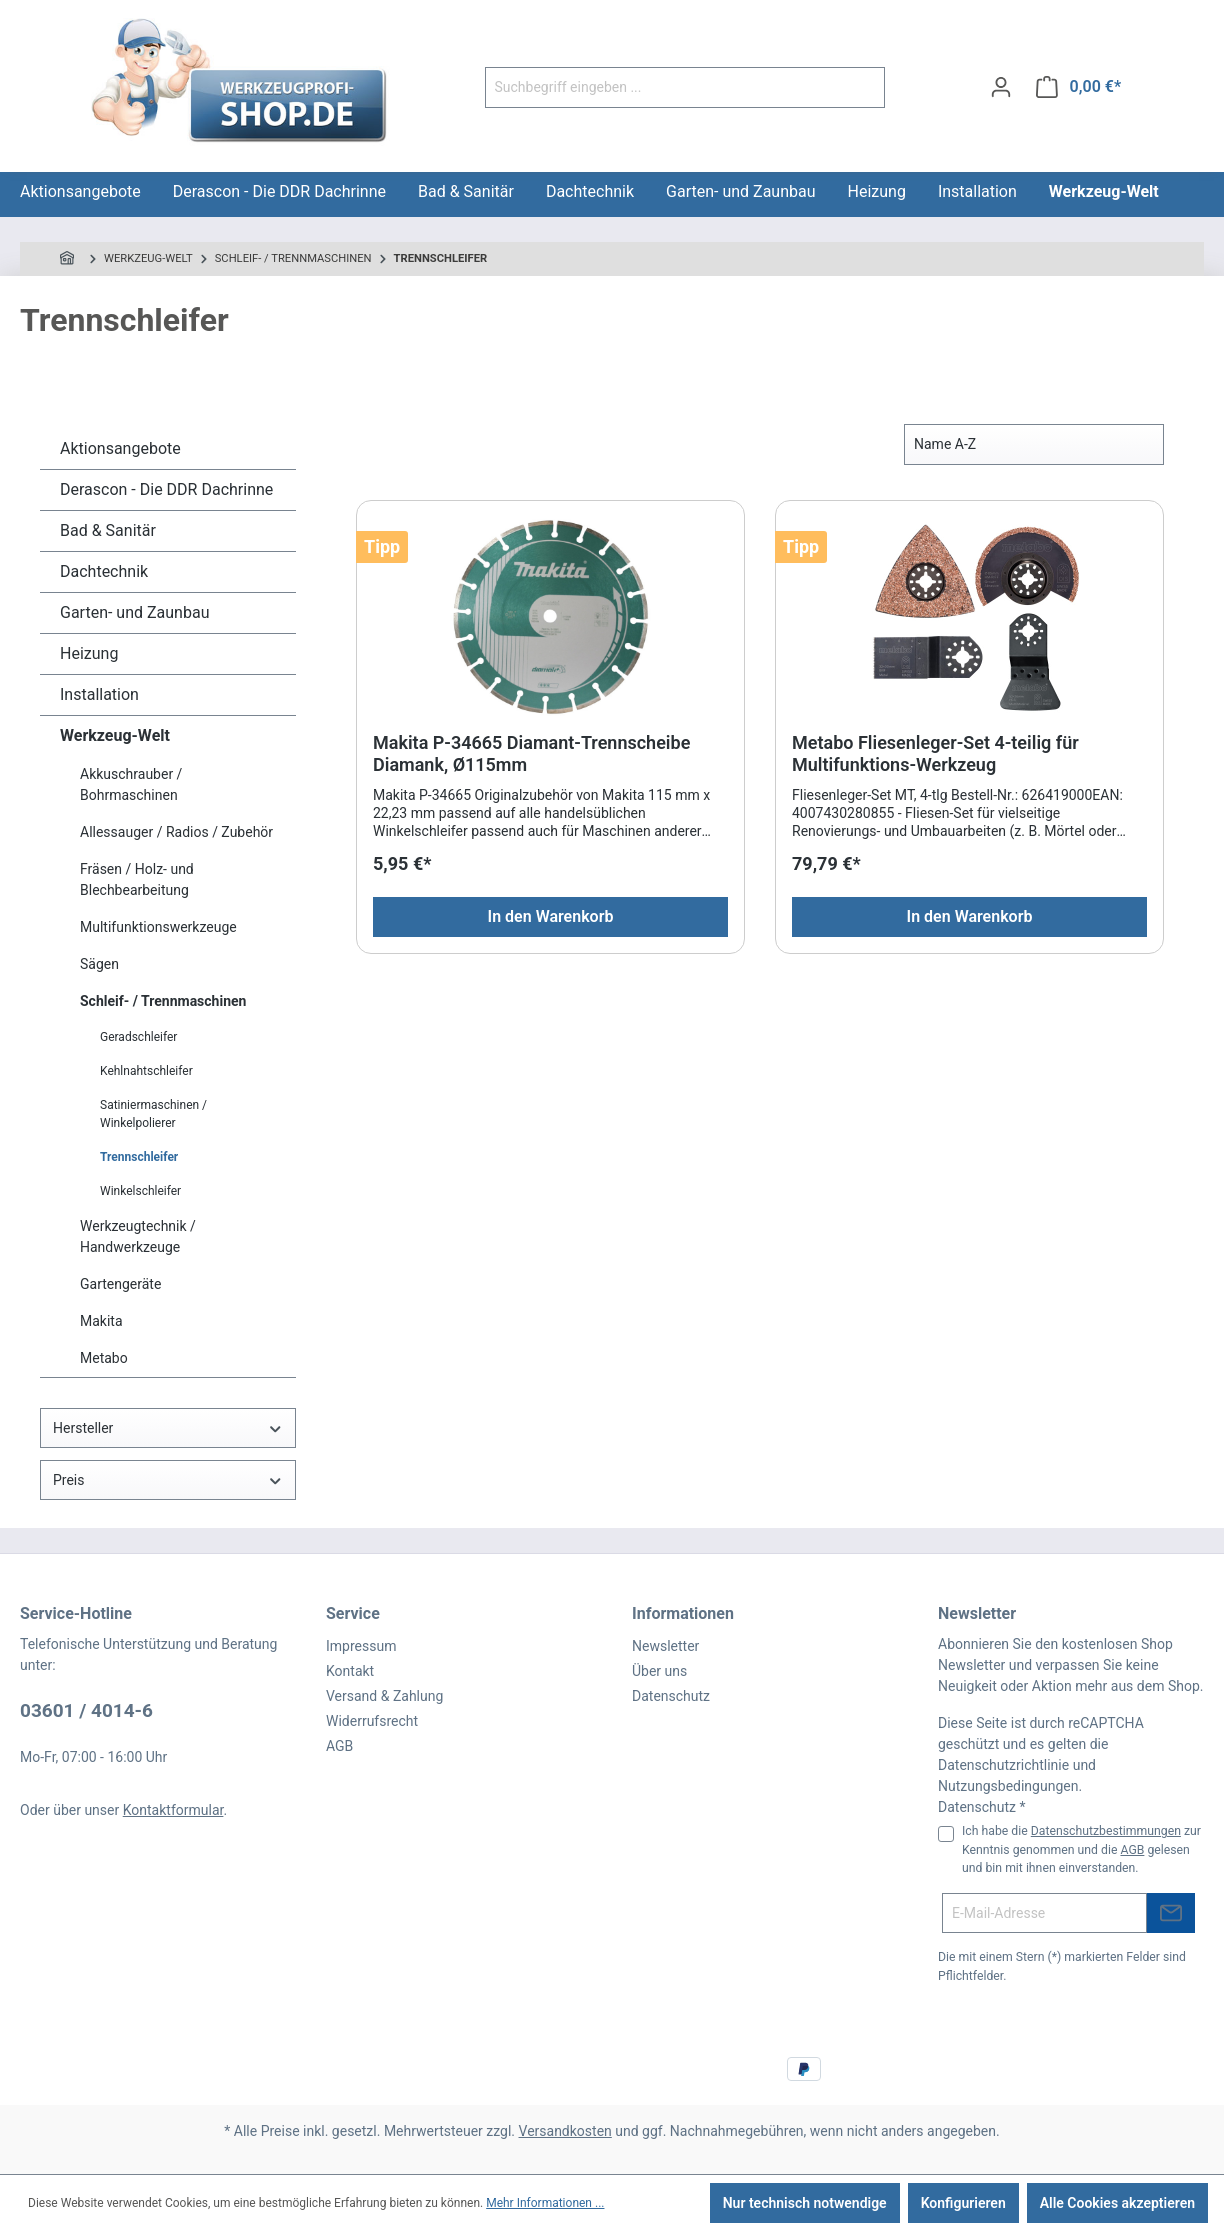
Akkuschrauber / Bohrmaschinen (131, 784)
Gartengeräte (120, 1284)
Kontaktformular (173, 1810)
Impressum (361, 1646)
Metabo (104, 1358)
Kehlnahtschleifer (146, 1071)
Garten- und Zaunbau (134, 612)
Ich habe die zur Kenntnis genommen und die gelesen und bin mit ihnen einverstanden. (1081, 1849)
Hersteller (168, 1428)
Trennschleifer (139, 1157)
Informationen (683, 1613)
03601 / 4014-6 (86, 1710)
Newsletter (665, 1646)
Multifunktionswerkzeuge (158, 927)
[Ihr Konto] (1001, 87)
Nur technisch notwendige (805, 2203)
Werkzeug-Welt (115, 735)
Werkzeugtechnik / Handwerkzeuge (138, 1236)
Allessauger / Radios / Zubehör (176, 832)
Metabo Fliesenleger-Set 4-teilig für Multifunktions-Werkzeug (935, 753)
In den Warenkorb (551, 916)
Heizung (89, 653)
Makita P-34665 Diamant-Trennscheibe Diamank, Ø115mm (531, 753)
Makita (101, 1321)
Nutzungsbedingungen (1008, 1786)
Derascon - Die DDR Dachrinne (166, 489)
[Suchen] (861, 87)
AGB (339, 1746)
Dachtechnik (104, 571)
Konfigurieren (963, 2203)
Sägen (99, 964)
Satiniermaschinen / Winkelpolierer (153, 1114)
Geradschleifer (138, 1037)
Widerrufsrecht (372, 1721)
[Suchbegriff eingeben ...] (662, 87)
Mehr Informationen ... (545, 2203)
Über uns (659, 1671)
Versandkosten (565, 2131)
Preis (168, 1480)
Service (353, 1613)
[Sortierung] (1034, 444)
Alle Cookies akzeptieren (1117, 2203)
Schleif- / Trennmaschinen (163, 1001)
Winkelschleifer (140, 1191)
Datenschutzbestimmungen (1106, 1831)
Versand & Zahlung (384, 1696)
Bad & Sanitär (108, 530)
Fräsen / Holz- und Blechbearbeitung (137, 879)
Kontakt (350, 1671)
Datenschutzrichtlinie (1003, 1765)
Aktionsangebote (120, 448)
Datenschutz (671, 1696)
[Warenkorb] (1078, 87)
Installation (99, 694)
